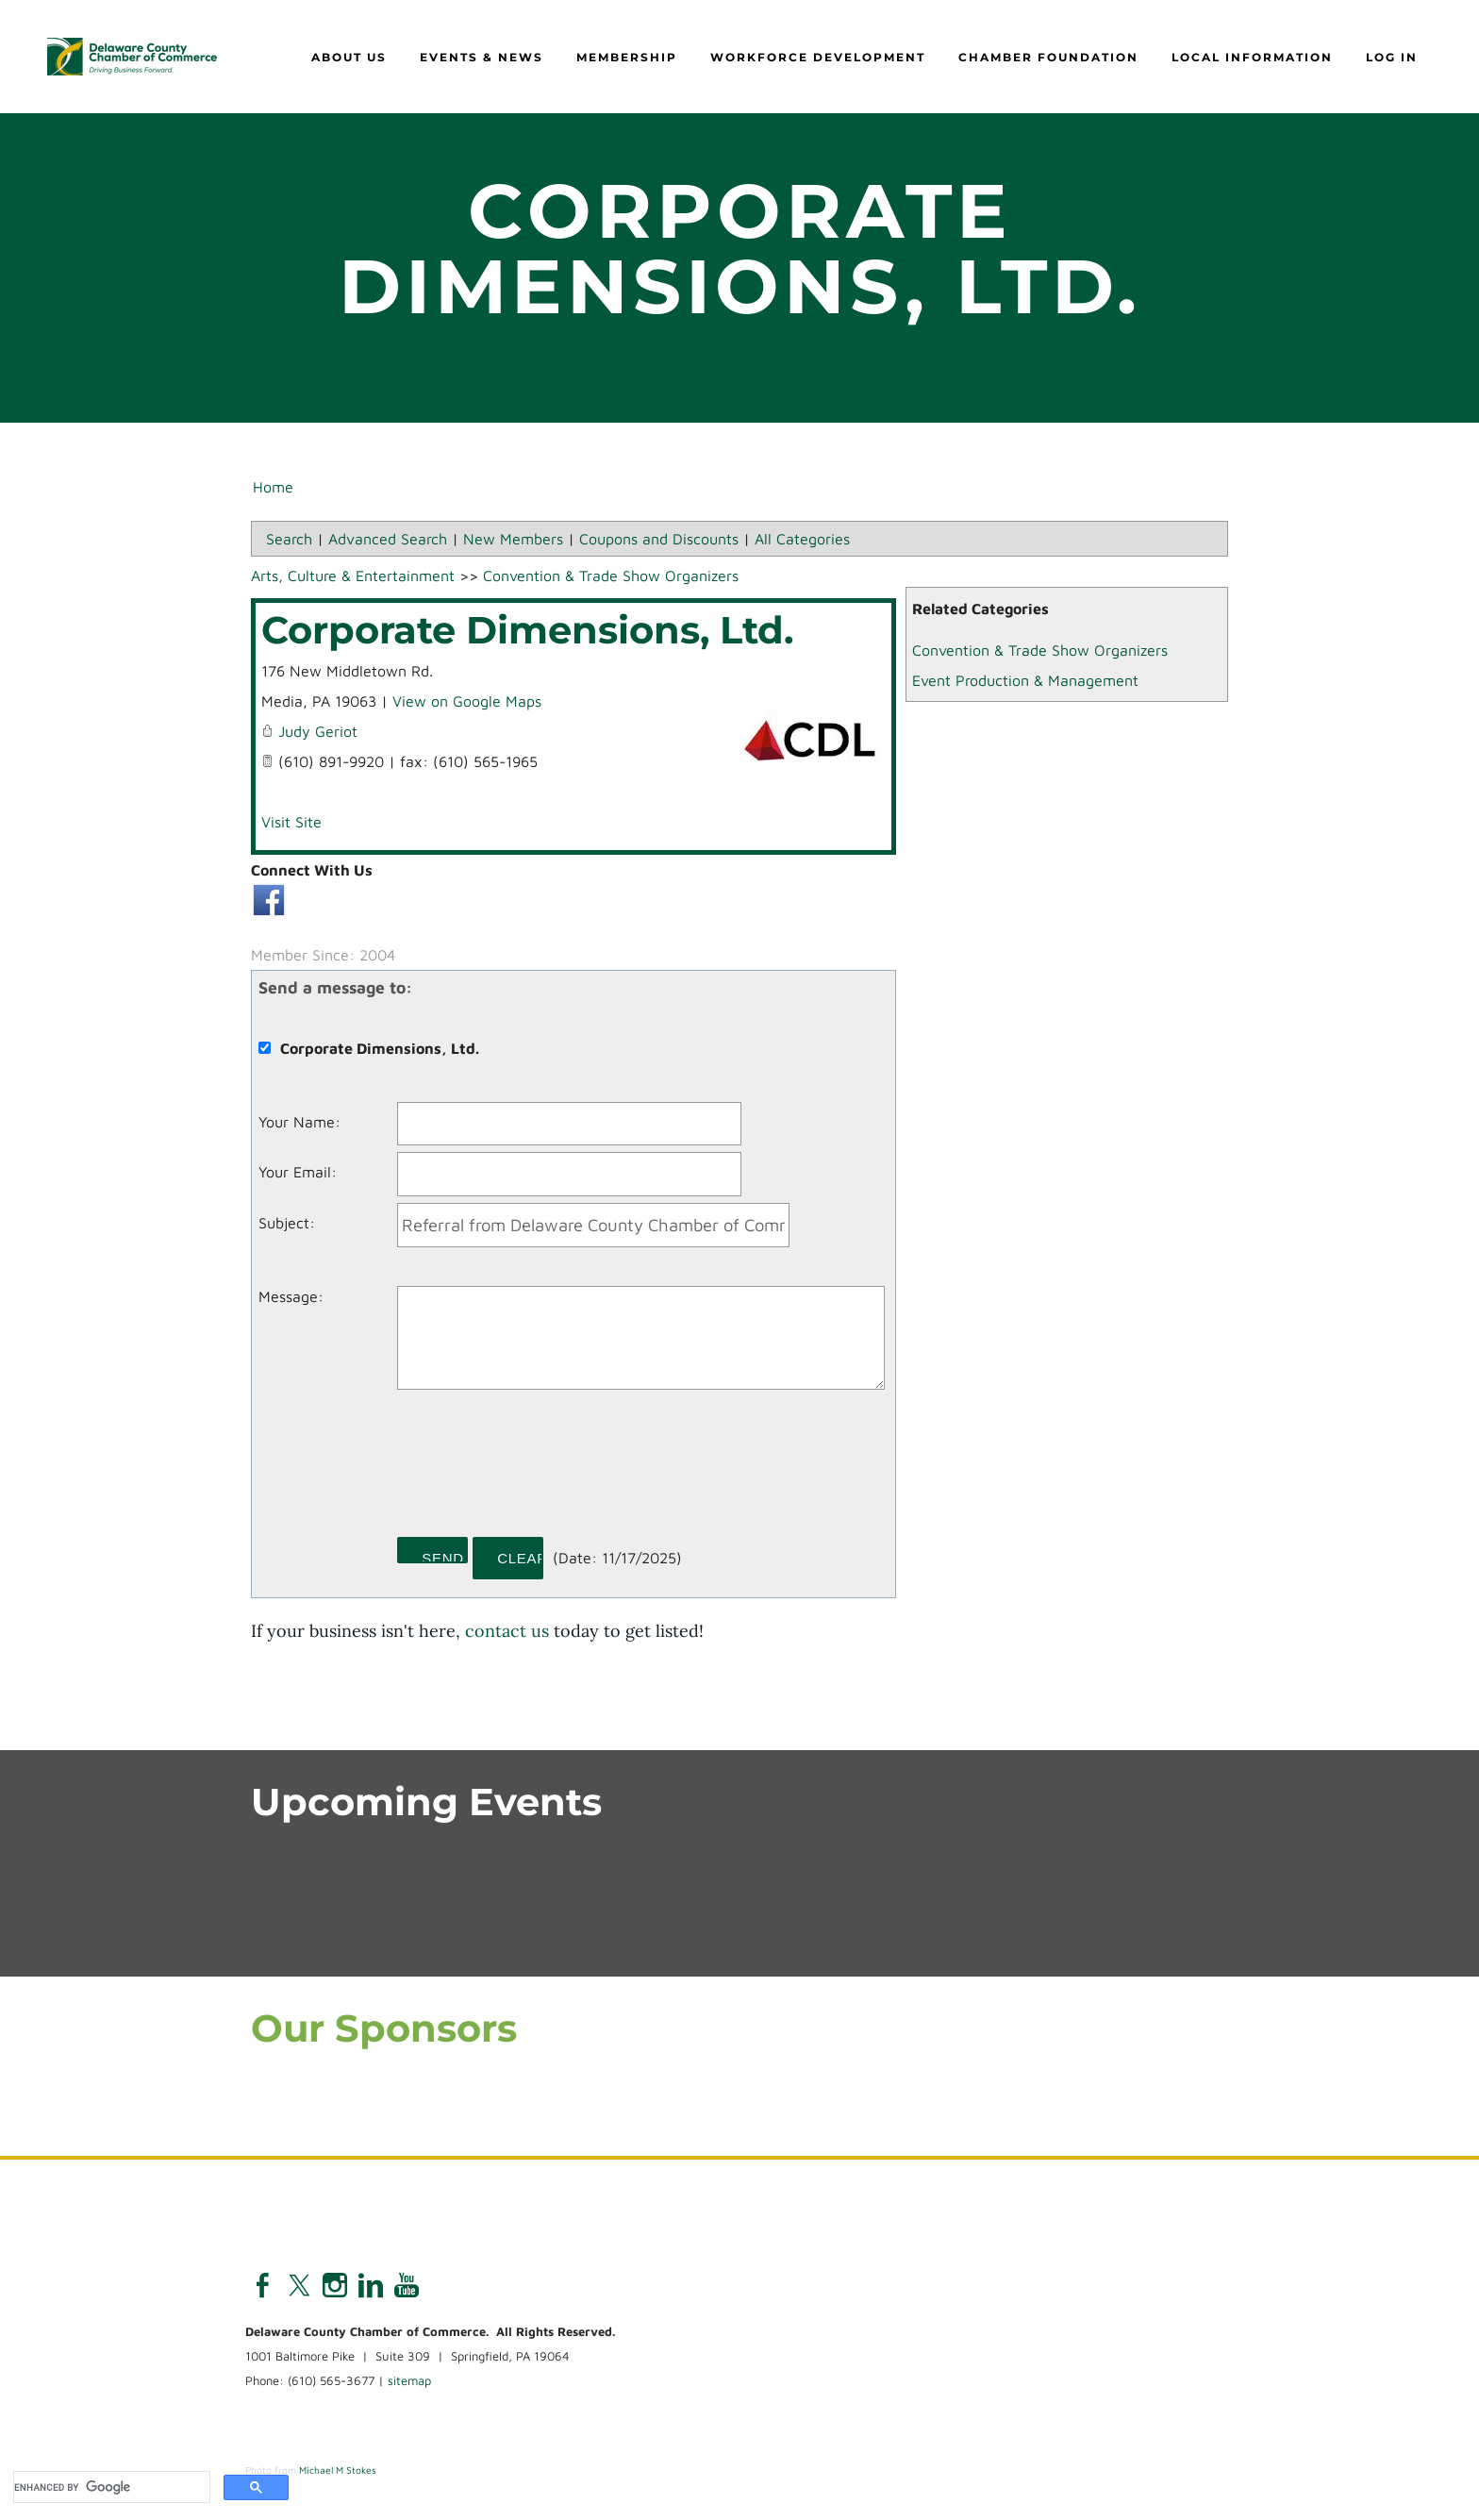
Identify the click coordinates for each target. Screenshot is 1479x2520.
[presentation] (540, 1470)
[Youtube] (406, 2286)
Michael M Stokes (337, 2470)
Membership (626, 57)
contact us (507, 1631)
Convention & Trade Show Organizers (1040, 650)
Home (273, 486)
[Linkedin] (370, 2286)
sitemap (409, 2381)
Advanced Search (387, 538)
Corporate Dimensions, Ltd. (527, 630)
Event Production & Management (1025, 680)
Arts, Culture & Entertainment (353, 575)
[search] (110, 2486)
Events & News (481, 57)
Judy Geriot (317, 731)
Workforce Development (817, 57)
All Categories (802, 538)
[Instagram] (335, 2286)
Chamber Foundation (1048, 57)
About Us (349, 57)
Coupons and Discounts (659, 538)
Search (289, 538)
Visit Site (291, 821)
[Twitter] (299, 2286)
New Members (513, 538)
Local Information (1252, 57)
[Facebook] (263, 2286)
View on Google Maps (466, 701)
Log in (1392, 57)
